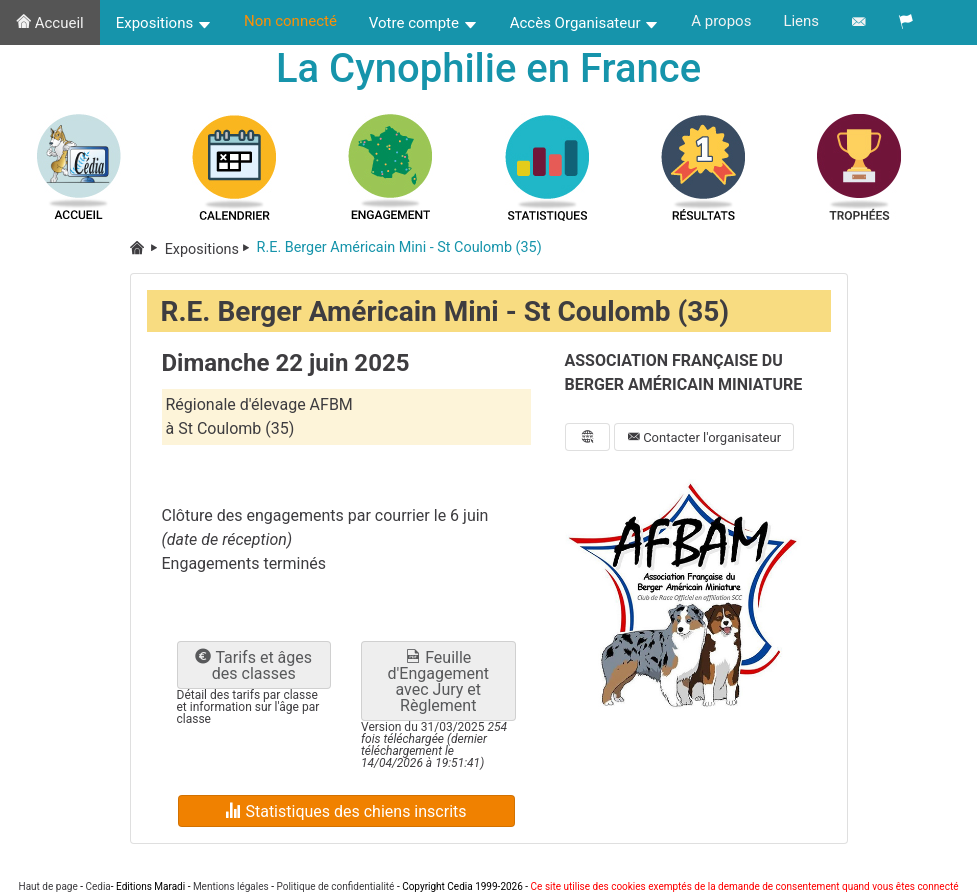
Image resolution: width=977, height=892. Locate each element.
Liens (801, 21)
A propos (721, 21)
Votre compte (423, 23)
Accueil (50, 23)
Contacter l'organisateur (704, 437)
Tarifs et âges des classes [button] (253, 665)
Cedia (97, 886)
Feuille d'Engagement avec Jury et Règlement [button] (439, 681)
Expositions (164, 23)
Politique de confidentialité (335, 886)
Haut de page (48, 886)
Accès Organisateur (585, 23)
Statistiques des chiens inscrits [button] (345, 811)
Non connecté (290, 21)
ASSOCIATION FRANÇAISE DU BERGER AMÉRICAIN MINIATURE (684, 372)
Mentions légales (231, 886)
